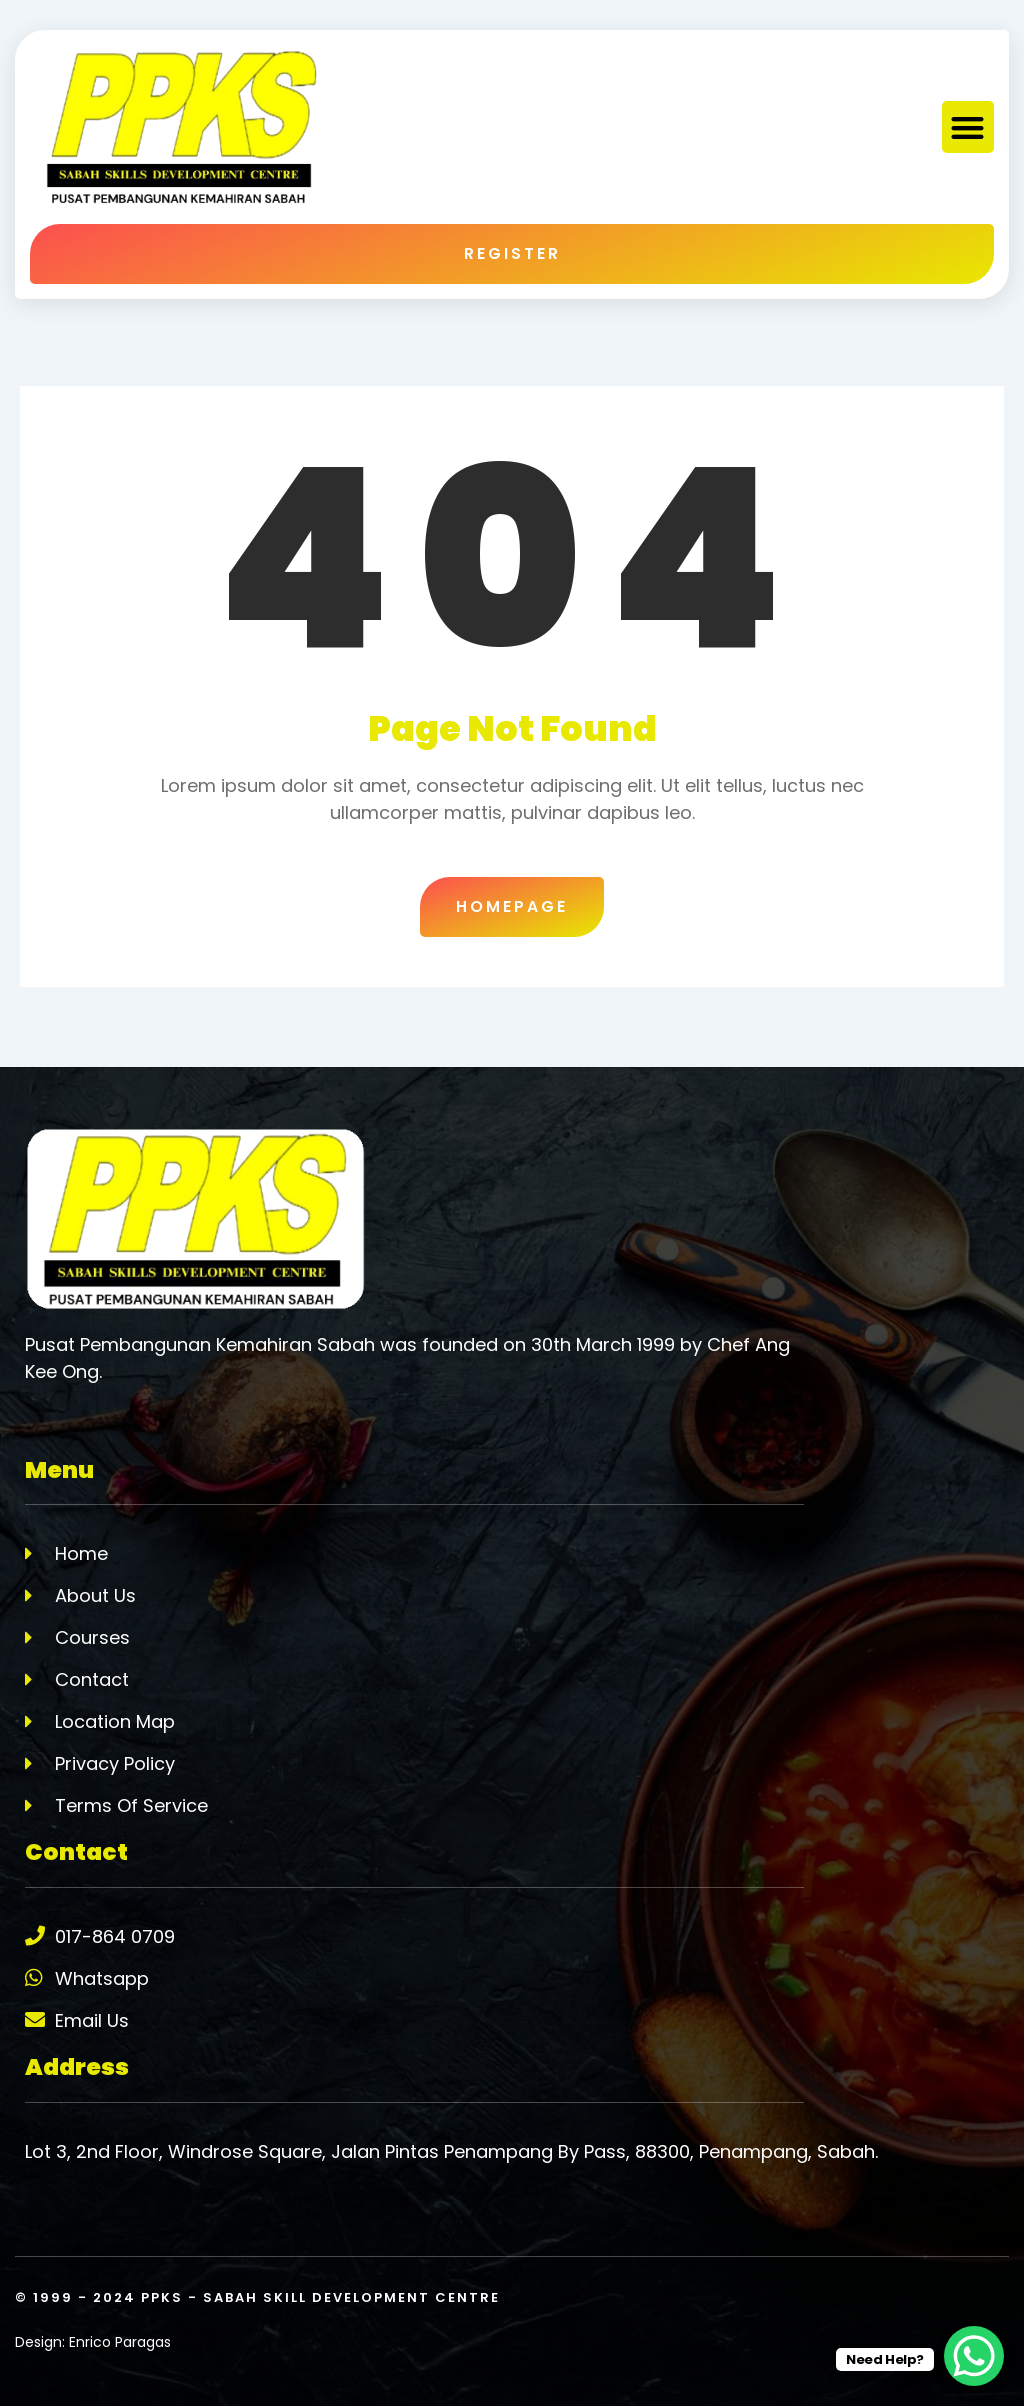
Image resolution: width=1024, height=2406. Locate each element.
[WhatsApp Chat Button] (974, 2356)
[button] (968, 127)
